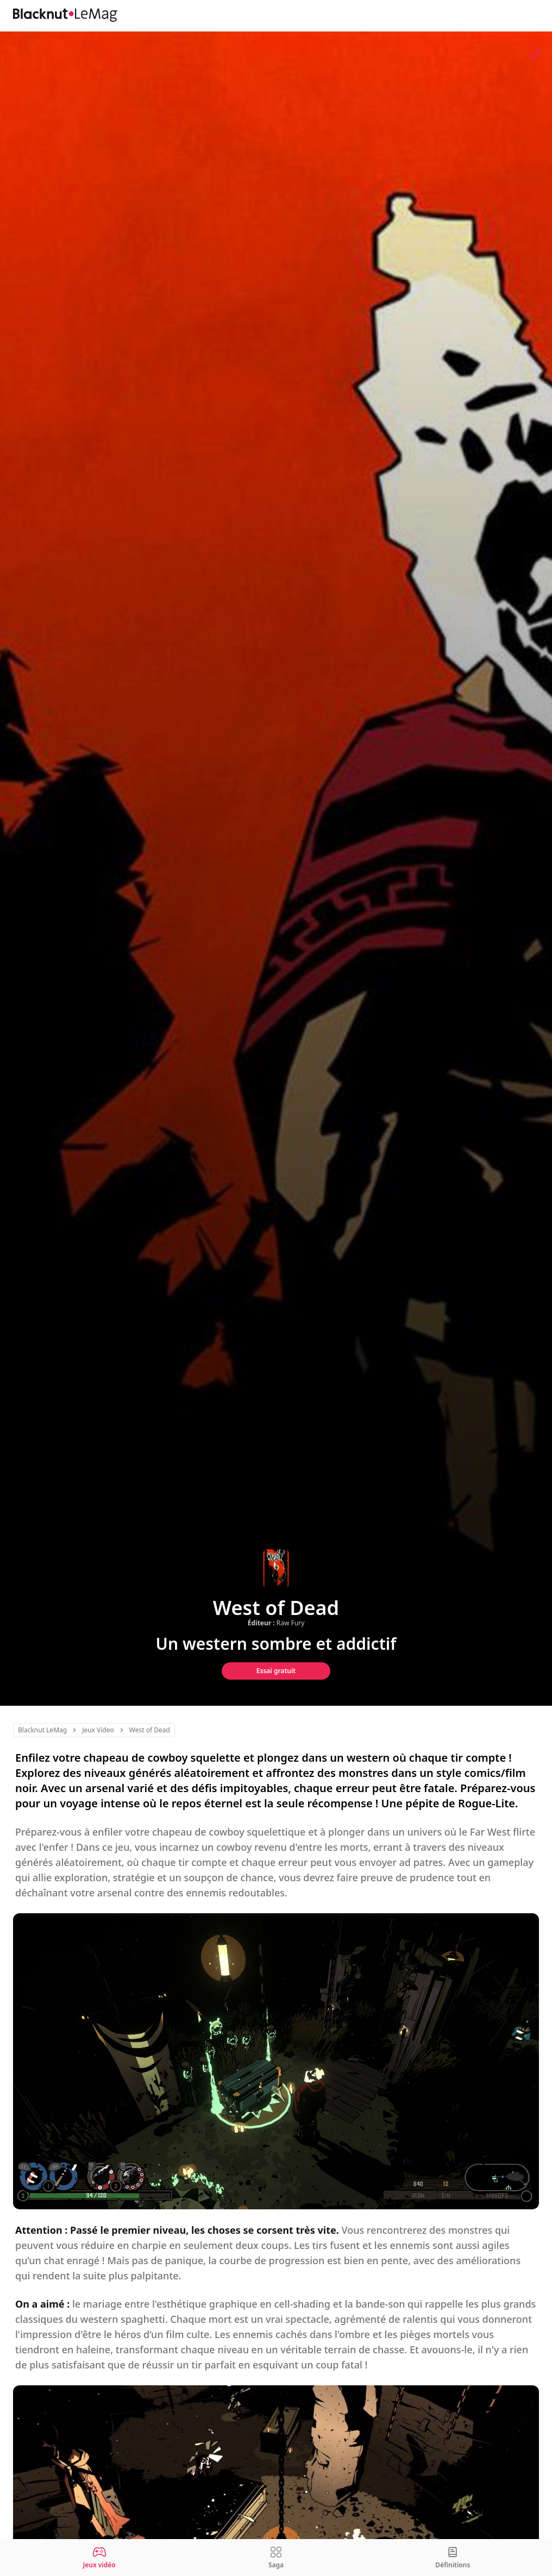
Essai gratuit (276, 1670)
